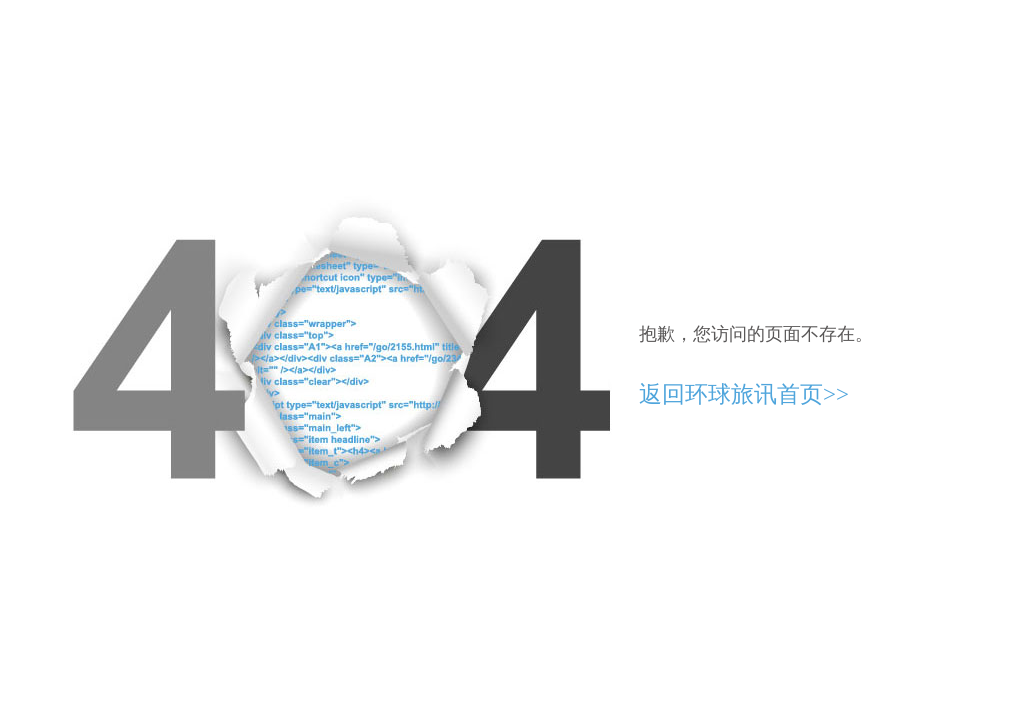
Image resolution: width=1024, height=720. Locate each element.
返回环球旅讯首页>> (744, 394)
